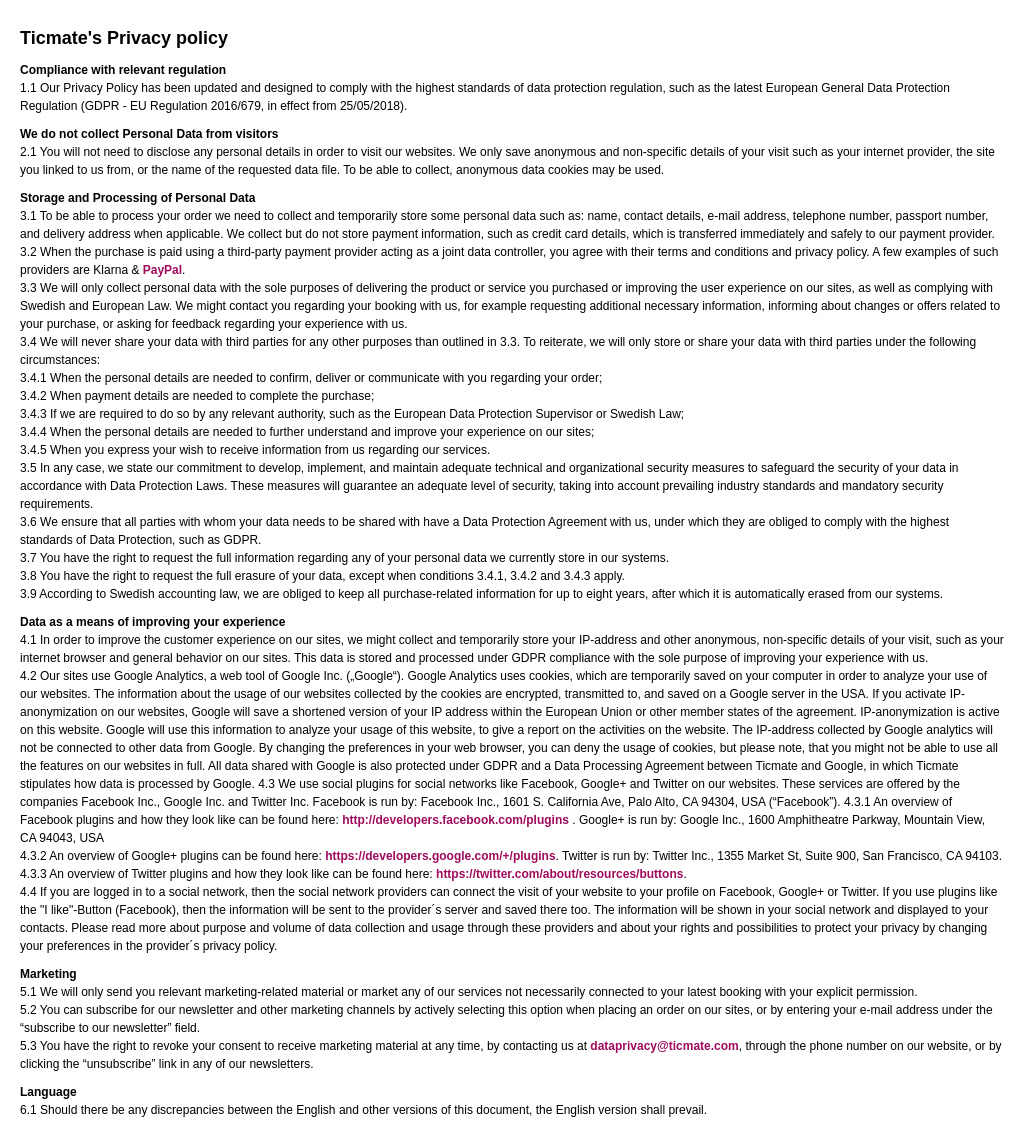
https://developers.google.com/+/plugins (440, 856)
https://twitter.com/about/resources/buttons (559, 874)
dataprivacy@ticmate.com (664, 1046)
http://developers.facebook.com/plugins (455, 820)
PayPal (162, 270)
